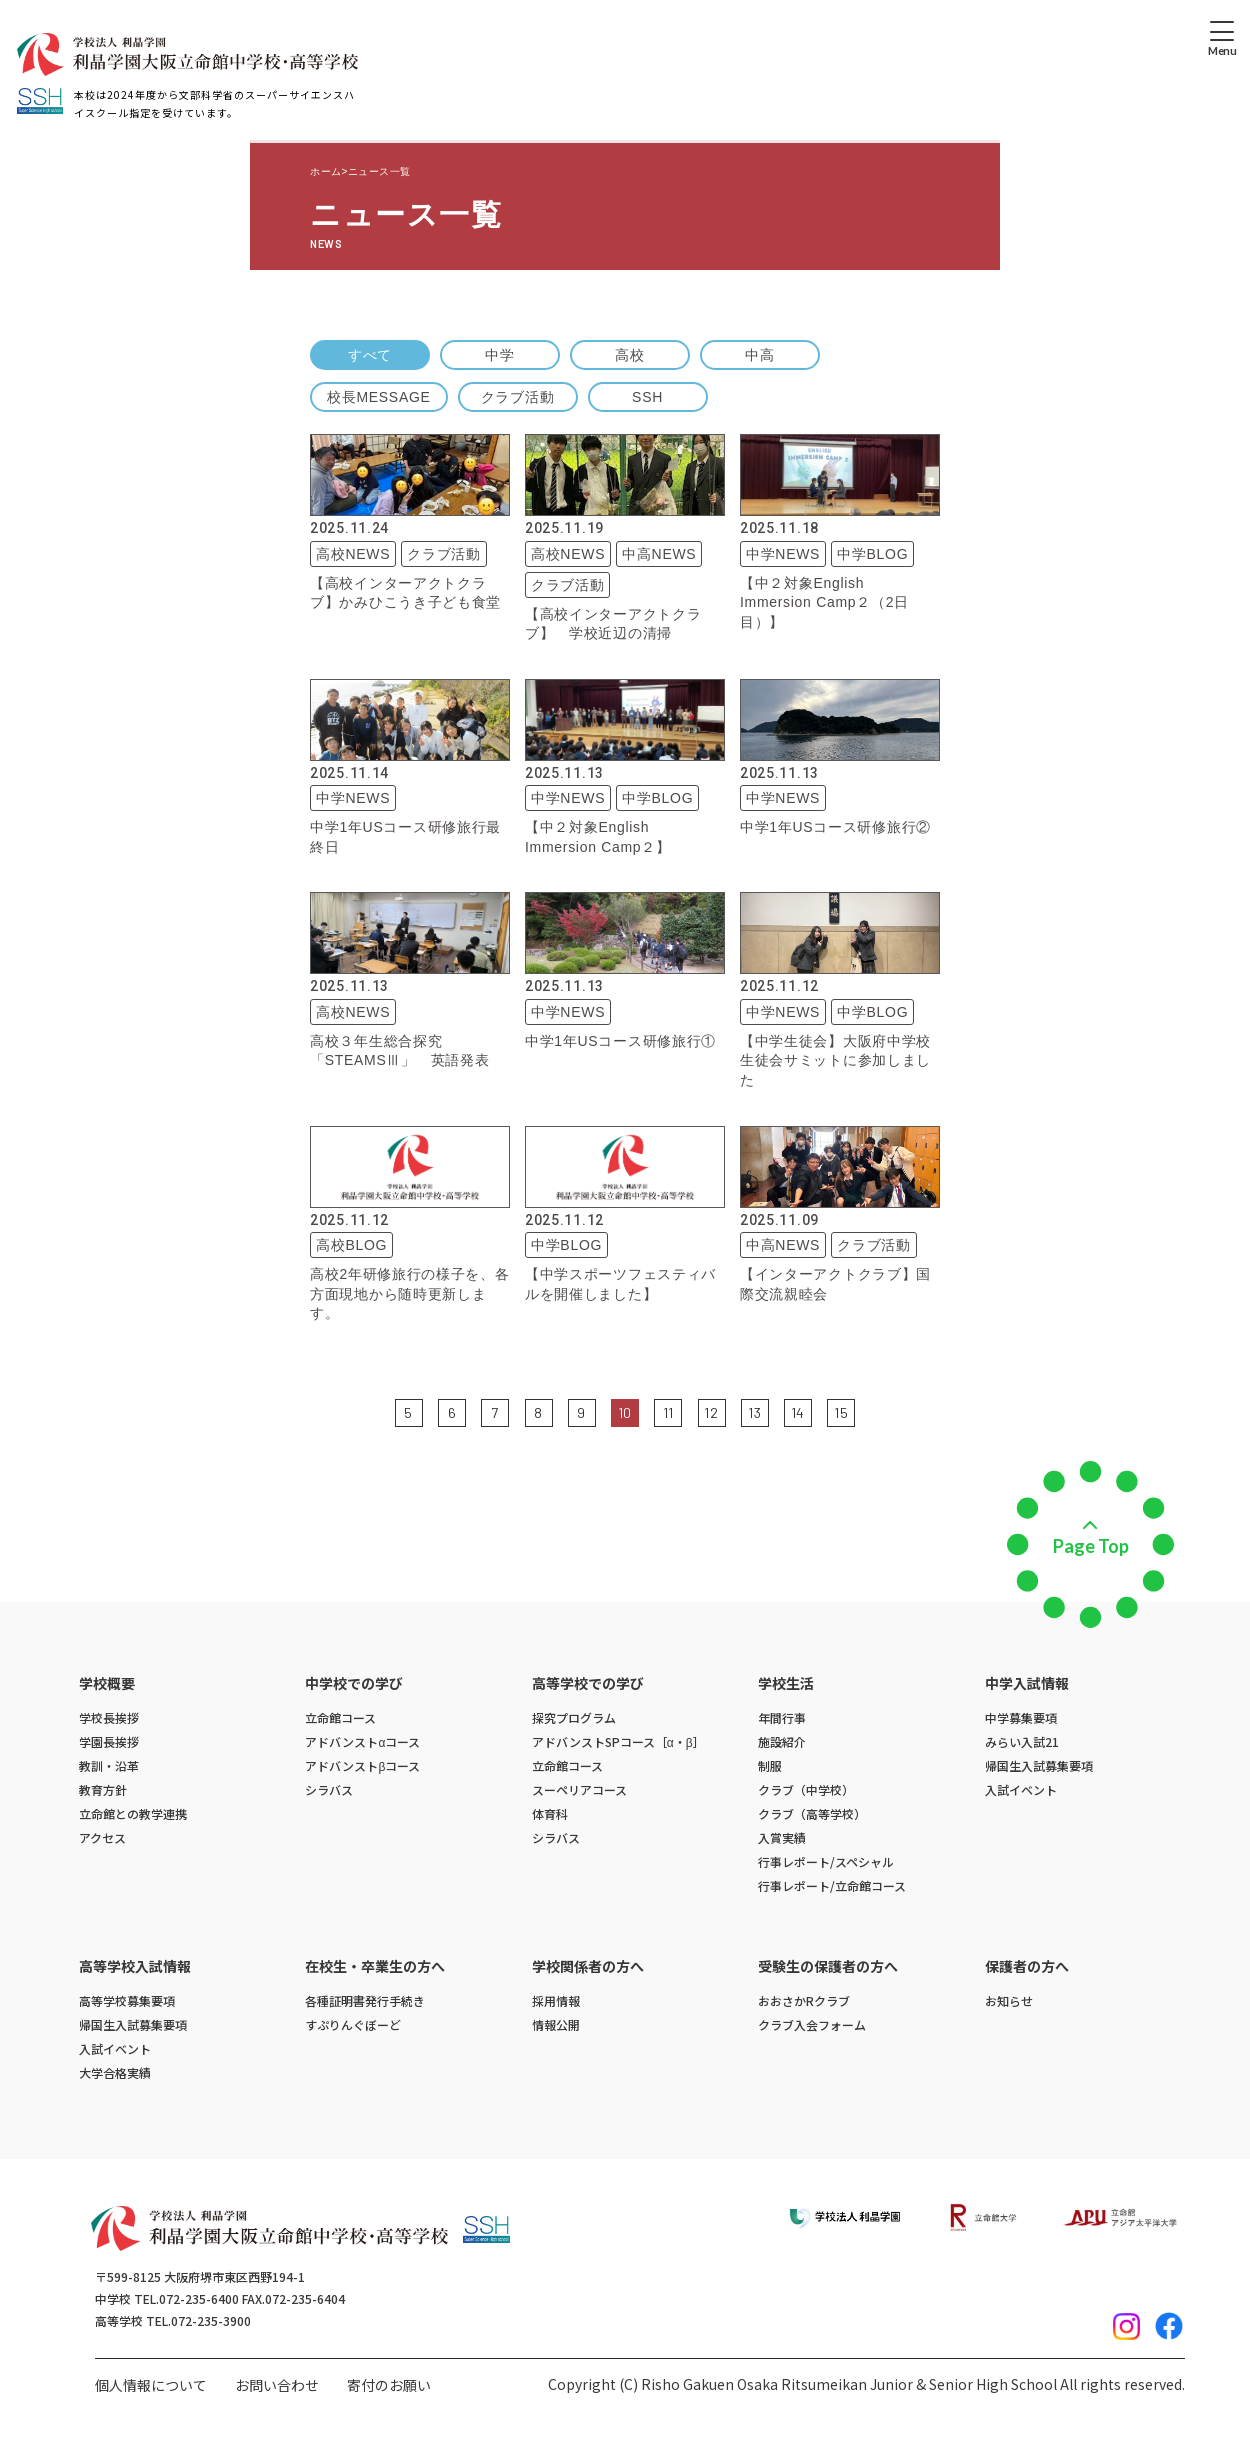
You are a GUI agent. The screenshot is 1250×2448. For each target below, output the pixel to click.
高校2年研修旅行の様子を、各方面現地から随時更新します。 (410, 1293)
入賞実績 (782, 1837)
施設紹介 (782, 1741)
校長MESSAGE (379, 397)
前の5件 (381, 1411)
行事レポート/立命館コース (832, 1885)
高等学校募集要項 (127, 2000)
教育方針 (103, 1789)
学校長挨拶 (109, 1717)
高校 (629, 355)
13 (754, 1412)
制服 (770, 1765)
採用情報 (556, 2000)
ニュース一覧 (379, 171)
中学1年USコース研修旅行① (620, 1041)
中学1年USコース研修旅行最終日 (405, 837)
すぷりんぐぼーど (353, 2024)
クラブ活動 (518, 397)
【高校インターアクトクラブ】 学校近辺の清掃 (613, 624)
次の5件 (868, 1411)
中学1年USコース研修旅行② (835, 827)
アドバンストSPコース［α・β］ (618, 1741)
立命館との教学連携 (133, 1813)
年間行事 (782, 1717)
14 (798, 1412)
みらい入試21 (1022, 1741)
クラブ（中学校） (806, 1789)
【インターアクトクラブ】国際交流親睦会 (835, 1284)
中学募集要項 (1021, 1717)
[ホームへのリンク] (187, 54)
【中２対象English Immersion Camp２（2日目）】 (824, 602)
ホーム (326, 171)
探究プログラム (574, 1717)
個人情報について (151, 2385)
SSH (647, 397)
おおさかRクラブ (804, 2000)
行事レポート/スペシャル (826, 1861)
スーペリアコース (579, 1789)
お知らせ (1009, 2000)
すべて (370, 355)
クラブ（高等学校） (812, 1813)
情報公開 (556, 2024)
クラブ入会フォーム (812, 2024)
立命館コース (340, 1717)
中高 (759, 355)
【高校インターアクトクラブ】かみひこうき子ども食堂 (405, 593)
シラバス (329, 1789)
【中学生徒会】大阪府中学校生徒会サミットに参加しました (835, 1060)
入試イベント (1021, 1789)
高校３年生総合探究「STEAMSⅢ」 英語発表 (399, 1051)
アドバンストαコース (362, 1741)
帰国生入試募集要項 (1039, 1765)
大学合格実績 (115, 2072)
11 (668, 1412)
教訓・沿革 (109, 1765)
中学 (499, 355)
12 (711, 1412)
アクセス (102, 1837)
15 (841, 1412)
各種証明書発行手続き (365, 2000)
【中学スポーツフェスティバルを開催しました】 (620, 1284)
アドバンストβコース (362, 1765)
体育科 (550, 1813)
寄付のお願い (389, 2385)
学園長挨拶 (109, 1741)
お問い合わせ (277, 2385)
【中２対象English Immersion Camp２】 (598, 837)
